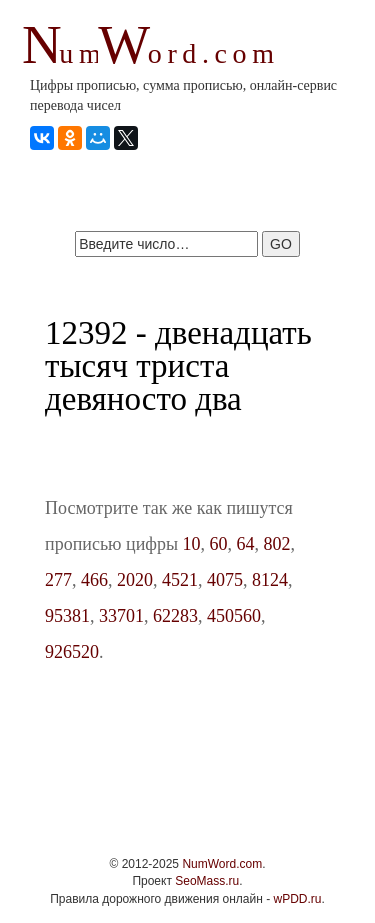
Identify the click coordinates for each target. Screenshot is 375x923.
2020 (135, 580)
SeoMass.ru (207, 881)
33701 (121, 616)
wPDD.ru (297, 899)
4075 (225, 580)
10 (192, 544)
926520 (72, 652)
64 (246, 544)
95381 (67, 616)
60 (219, 544)
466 (94, 580)
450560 (234, 616)
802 (277, 544)
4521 (180, 580)
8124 (270, 580)
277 (58, 580)
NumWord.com (222, 864)
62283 (175, 616)
